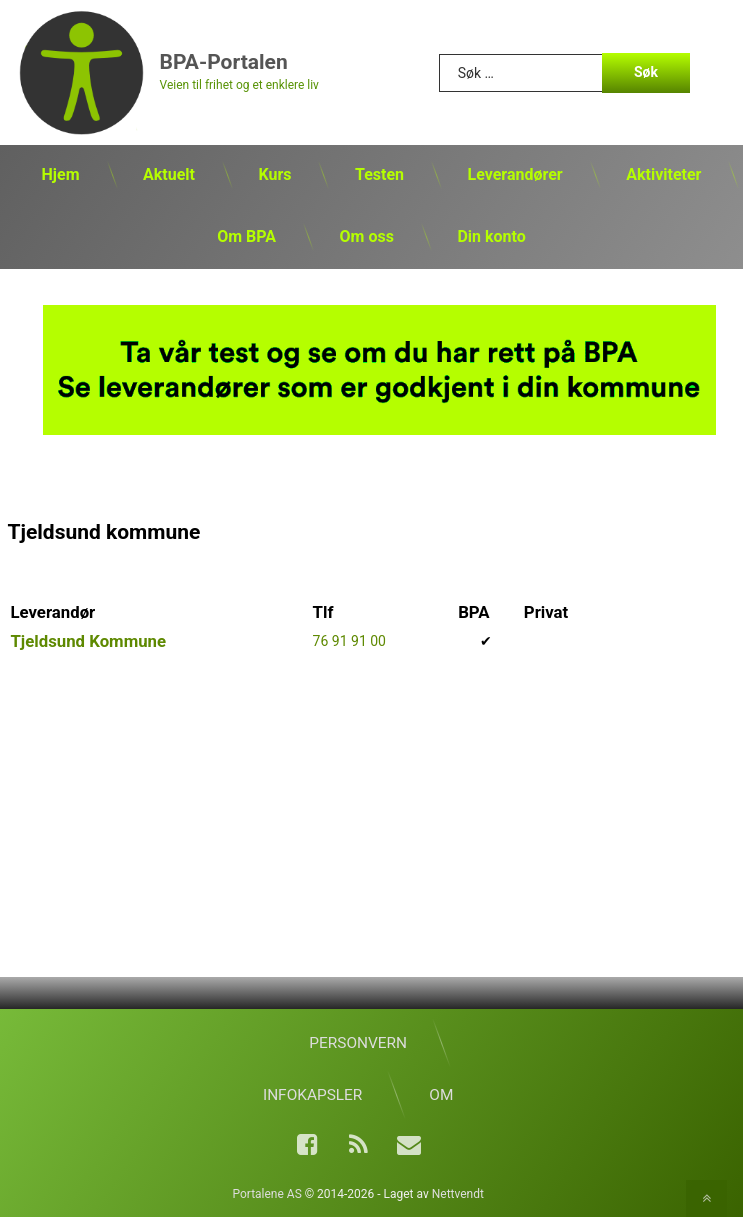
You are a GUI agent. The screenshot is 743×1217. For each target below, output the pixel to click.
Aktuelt (169, 174)
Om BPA (246, 236)
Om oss (367, 236)
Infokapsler (312, 1095)
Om (441, 1095)
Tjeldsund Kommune (88, 641)
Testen (379, 174)
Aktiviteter (663, 174)
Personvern (358, 1043)
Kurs (274, 174)
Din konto (491, 236)
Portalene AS (266, 1194)
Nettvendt (458, 1194)
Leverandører (515, 174)
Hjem (61, 174)
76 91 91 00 (349, 641)
